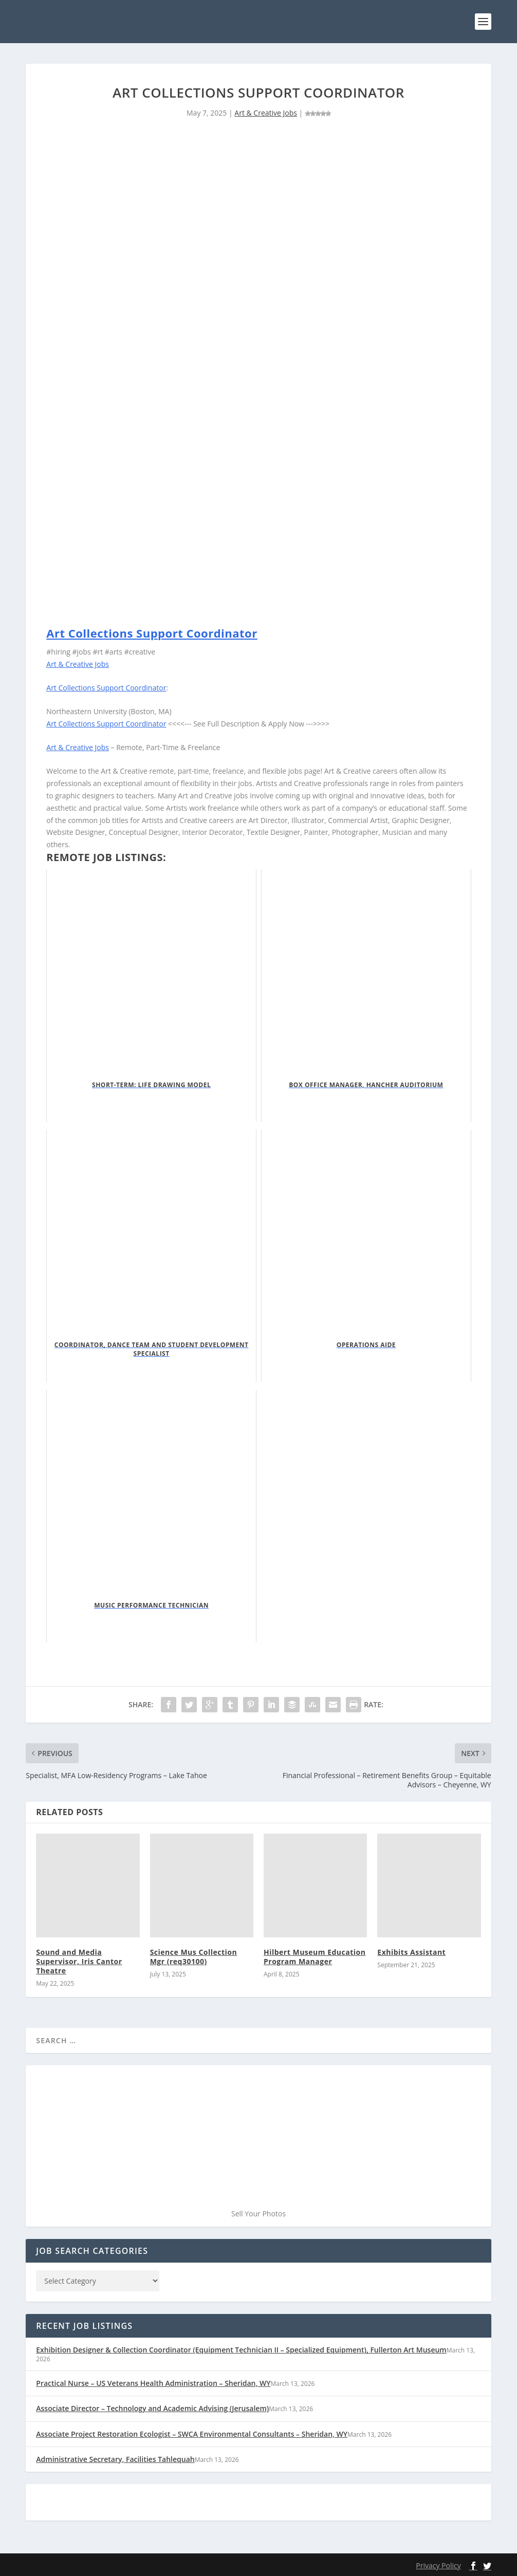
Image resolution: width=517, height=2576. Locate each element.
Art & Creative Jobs (265, 113)
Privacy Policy (438, 2565)
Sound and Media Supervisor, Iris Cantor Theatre (79, 1961)
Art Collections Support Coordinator (151, 633)
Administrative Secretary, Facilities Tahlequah (115, 2458)
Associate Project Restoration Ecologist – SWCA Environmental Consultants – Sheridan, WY (191, 2433)
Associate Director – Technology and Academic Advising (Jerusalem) (152, 2408)
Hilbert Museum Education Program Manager (314, 1956)
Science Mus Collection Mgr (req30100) (193, 1956)
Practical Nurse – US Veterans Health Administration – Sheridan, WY (153, 2383)
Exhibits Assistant (411, 1951)
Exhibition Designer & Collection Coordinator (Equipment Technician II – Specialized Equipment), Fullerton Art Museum (241, 2350)
